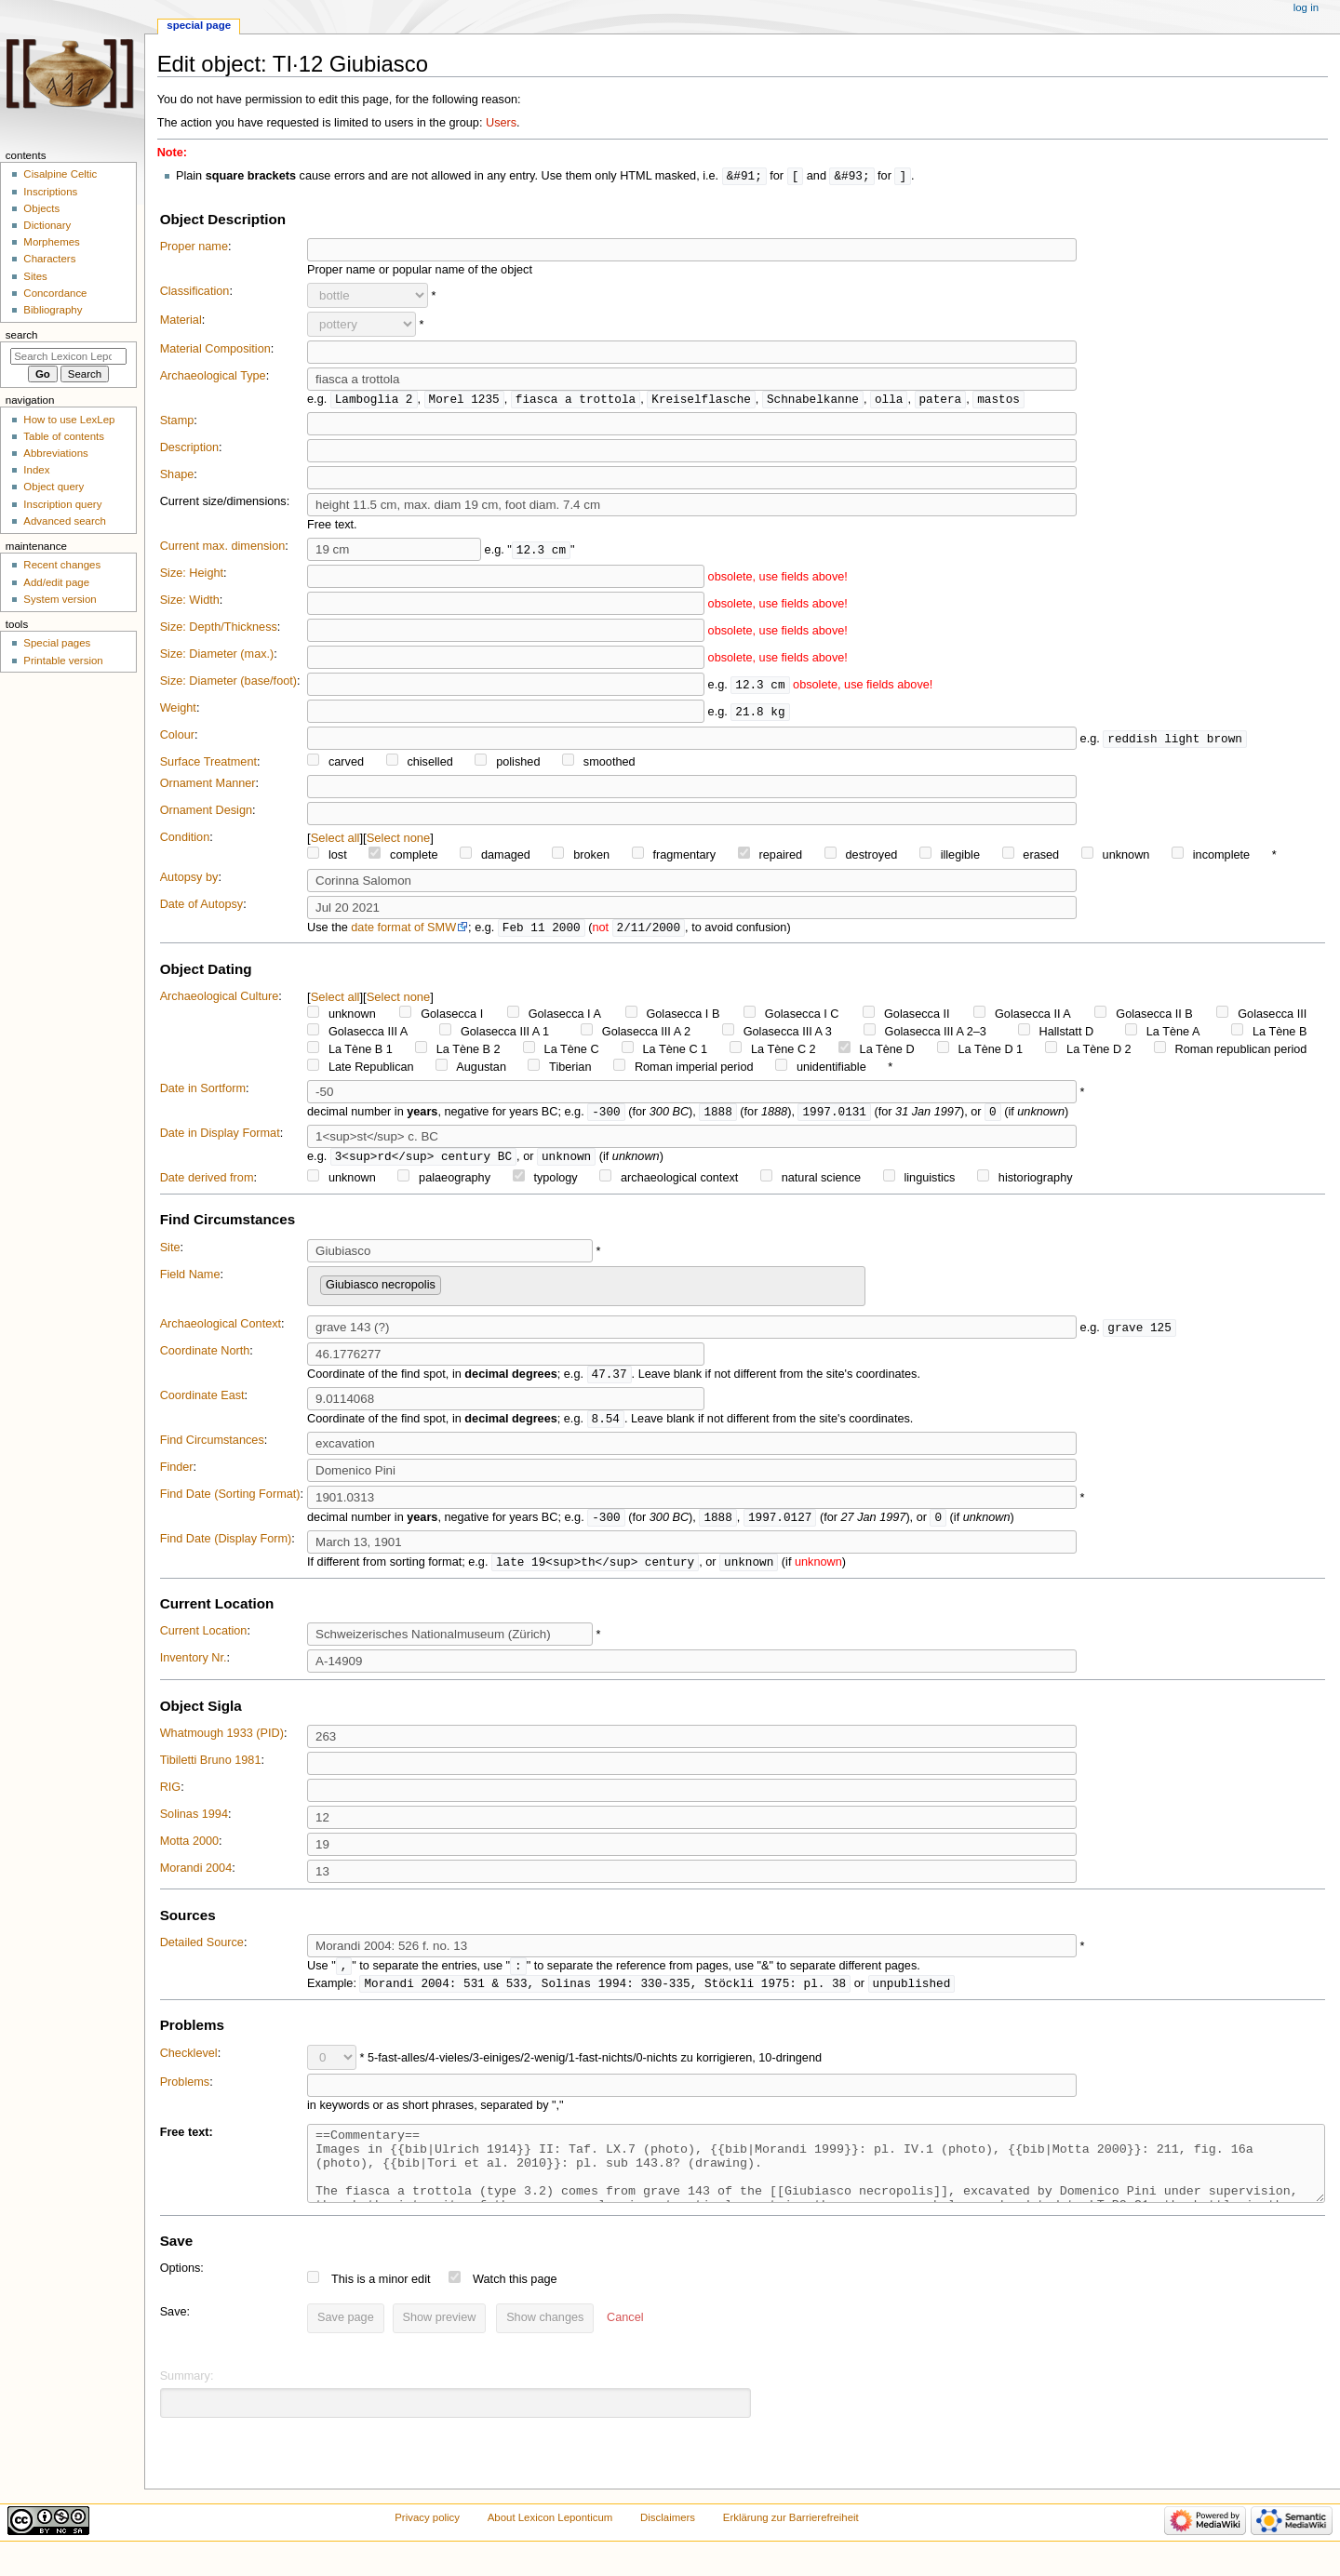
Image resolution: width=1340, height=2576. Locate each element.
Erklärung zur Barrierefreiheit (791, 2541)
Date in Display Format (220, 1136)
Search (22, 334)
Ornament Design (206, 812)
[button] (625, 2342)
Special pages (56, 642)
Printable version (62, 660)
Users (501, 122)
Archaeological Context (220, 1328)
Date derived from (207, 1182)
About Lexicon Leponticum (550, 2541)
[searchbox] (450, 1286)
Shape (177, 476)
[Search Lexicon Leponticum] (68, 356)
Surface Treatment (208, 763)
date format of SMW (403, 930)
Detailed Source (202, 1950)
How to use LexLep (68, 419)
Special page (199, 25)
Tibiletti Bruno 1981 (210, 1768)
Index (36, 469)
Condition (185, 839)
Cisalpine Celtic (60, 174)
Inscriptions (50, 191)
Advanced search (64, 521)
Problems (185, 2092)
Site (170, 1252)
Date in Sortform (203, 1091)
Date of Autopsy (202, 906)
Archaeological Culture (219, 999)
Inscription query (62, 504)
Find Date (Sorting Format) (230, 1500)
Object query (53, 486)
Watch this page (515, 2303)
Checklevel (189, 2063)
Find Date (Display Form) (226, 1546)
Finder (177, 1473)
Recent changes (61, 564)
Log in (1306, 7)
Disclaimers (667, 2541)
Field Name (190, 1279)
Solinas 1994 (194, 1822)
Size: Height (191, 574)
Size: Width (190, 601)
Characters (49, 258)
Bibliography (52, 309)
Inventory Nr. (193, 1666)
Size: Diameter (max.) (217, 655)
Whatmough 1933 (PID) (222, 1741)
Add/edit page (56, 582)
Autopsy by (189, 879)
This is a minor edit (380, 2303)
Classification (195, 292)
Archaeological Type (213, 376)
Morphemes (51, 241)
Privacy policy (427, 2541)
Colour (177, 736)
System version (59, 599)
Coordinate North (205, 1355)
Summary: (187, 2400)
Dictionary (47, 225)
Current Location (204, 1639)
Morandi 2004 (196, 1876)
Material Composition (215, 349)
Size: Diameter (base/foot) (228, 682)
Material (181, 320)
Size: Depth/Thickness (218, 628)
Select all (335, 840)
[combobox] (586, 1291)
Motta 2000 (189, 1849)
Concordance (55, 293)
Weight (178, 709)
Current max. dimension (223, 547)
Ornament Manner (208, 785)
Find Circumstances (212, 1446)
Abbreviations (55, 453)
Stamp (177, 422)
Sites (35, 276)
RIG (170, 1795)
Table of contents (63, 436)
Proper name (194, 247)
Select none (399, 840)
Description (189, 449)
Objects (41, 208)
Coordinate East (202, 1401)
